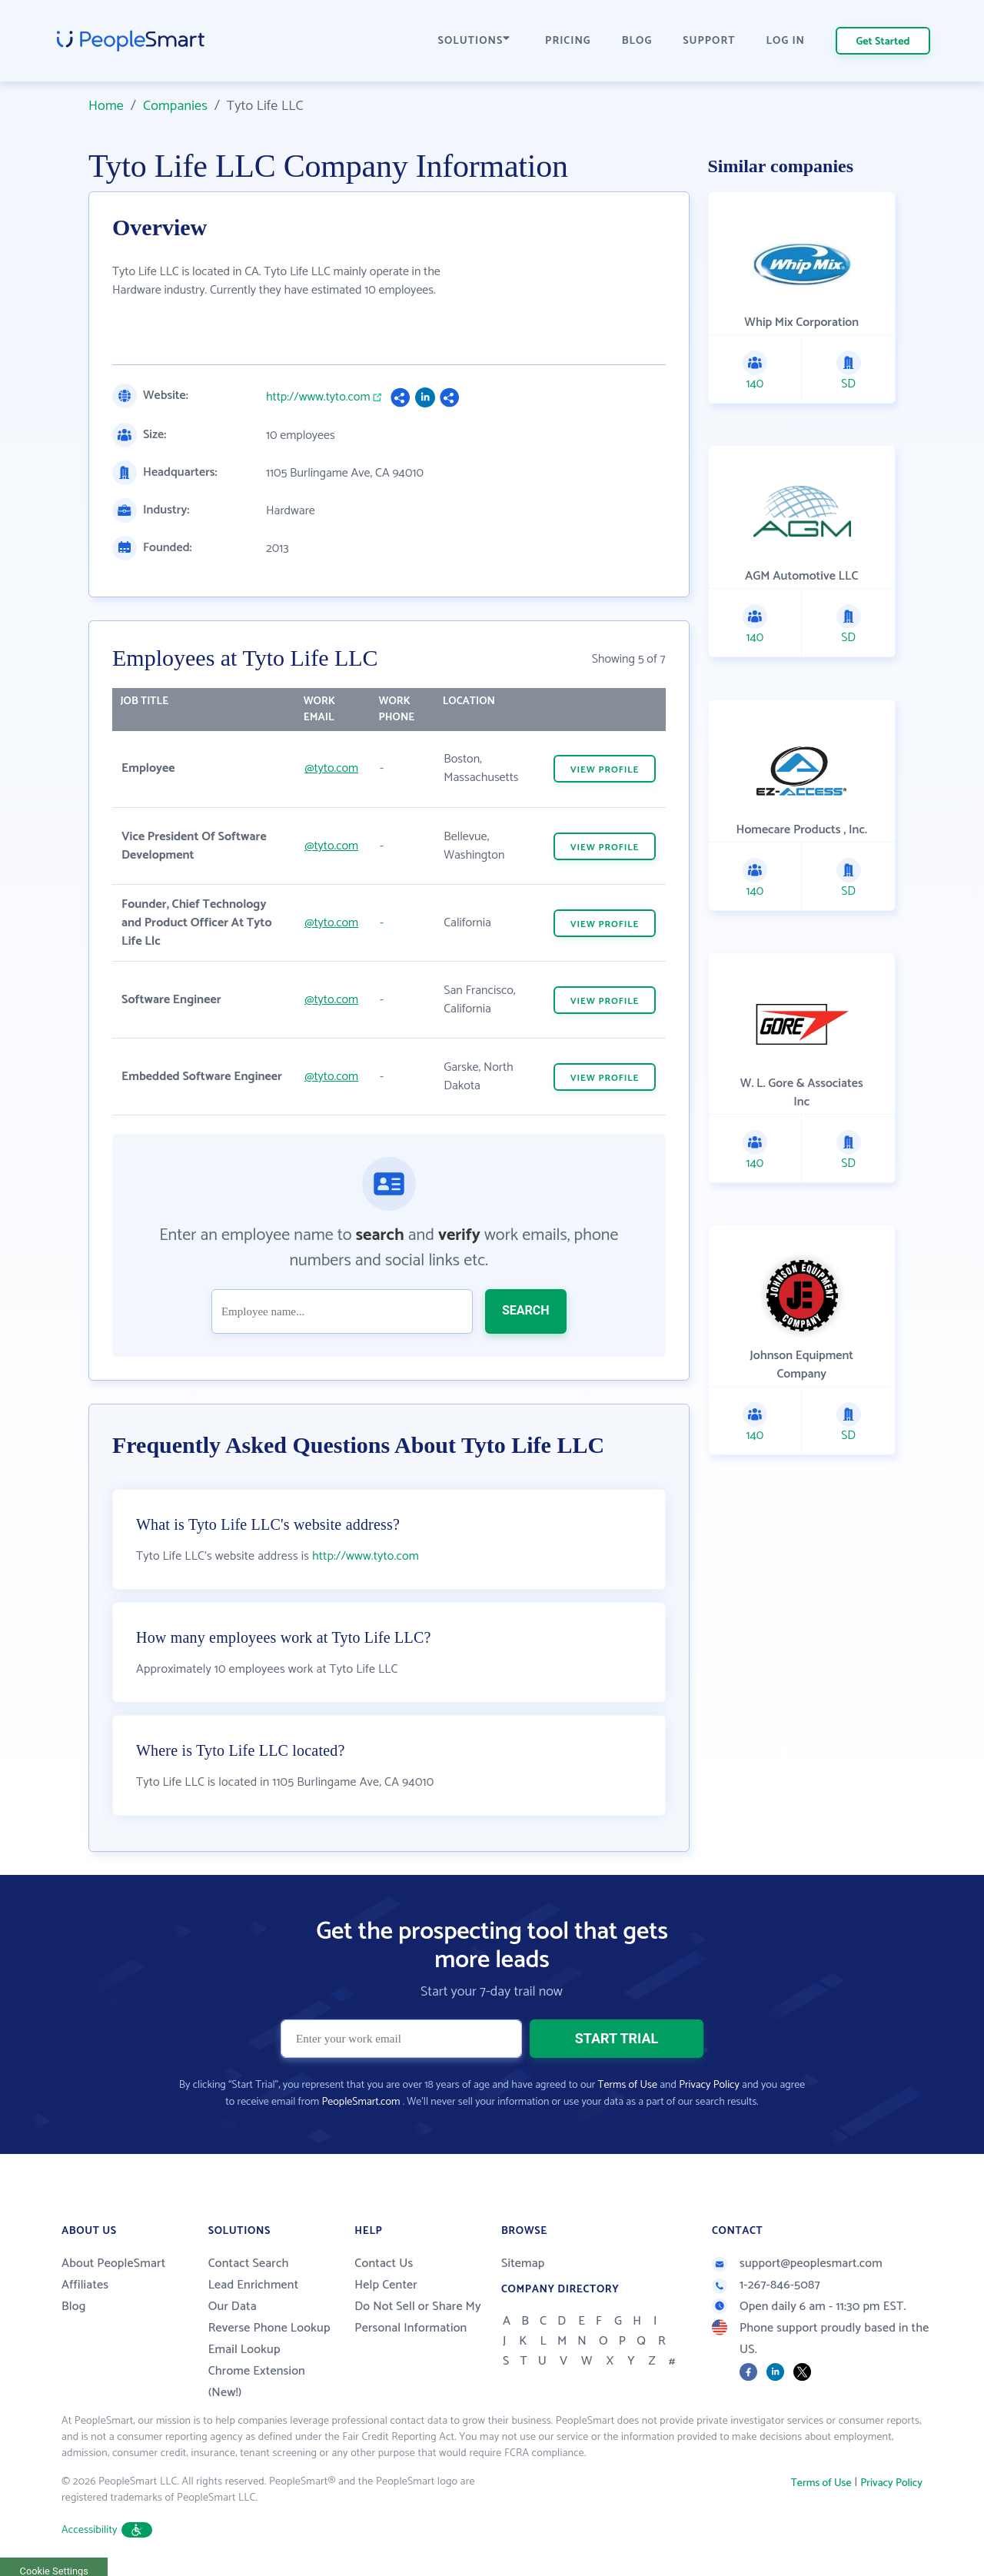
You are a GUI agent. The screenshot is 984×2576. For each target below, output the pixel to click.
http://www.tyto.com (318, 397)
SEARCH (526, 1310)
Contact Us (383, 2263)
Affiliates (85, 2285)
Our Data (232, 2306)
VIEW (605, 770)
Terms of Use (627, 2085)
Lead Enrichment (253, 2285)
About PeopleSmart (113, 2263)
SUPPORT (709, 41)
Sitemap (523, 2263)
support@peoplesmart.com (797, 2263)
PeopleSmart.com (360, 2102)
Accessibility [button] (107, 2530)
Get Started (883, 42)
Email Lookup (244, 2349)
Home (106, 106)
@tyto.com (331, 768)
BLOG (637, 41)
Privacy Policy (709, 2085)
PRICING (568, 41)
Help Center (385, 2285)
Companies (175, 106)
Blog (74, 2306)
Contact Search (248, 2263)
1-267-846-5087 (766, 2285)
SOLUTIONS (474, 41)
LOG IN (786, 41)
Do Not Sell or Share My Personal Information (417, 2317)
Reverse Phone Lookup (269, 2328)
